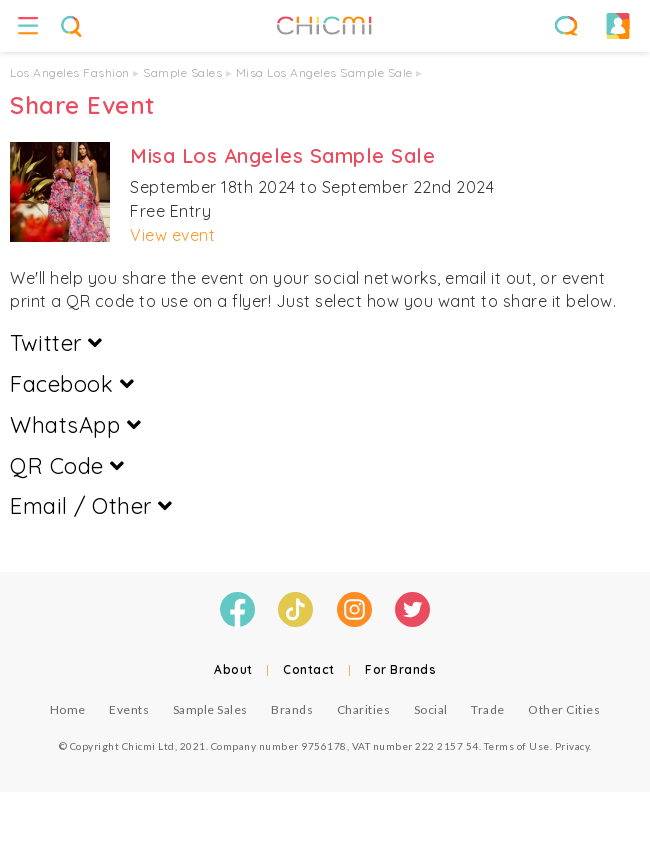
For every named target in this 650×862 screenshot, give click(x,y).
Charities (364, 709)
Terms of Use (517, 746)
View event (172, 235)
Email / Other (91, 506)
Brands (292, 709)
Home (68, 709)
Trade (488, 709)
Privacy (572, 746)
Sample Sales (182, 72)
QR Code (67, 466)
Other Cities (564, 709)
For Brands (400, 669)
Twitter (56, 343)
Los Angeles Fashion (70, 72)
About (233, 669)
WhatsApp (75, 425)
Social (431, 709)
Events (129, 709)
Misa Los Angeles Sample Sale (324, 72)
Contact (309, 669)
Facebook (72, 384)
